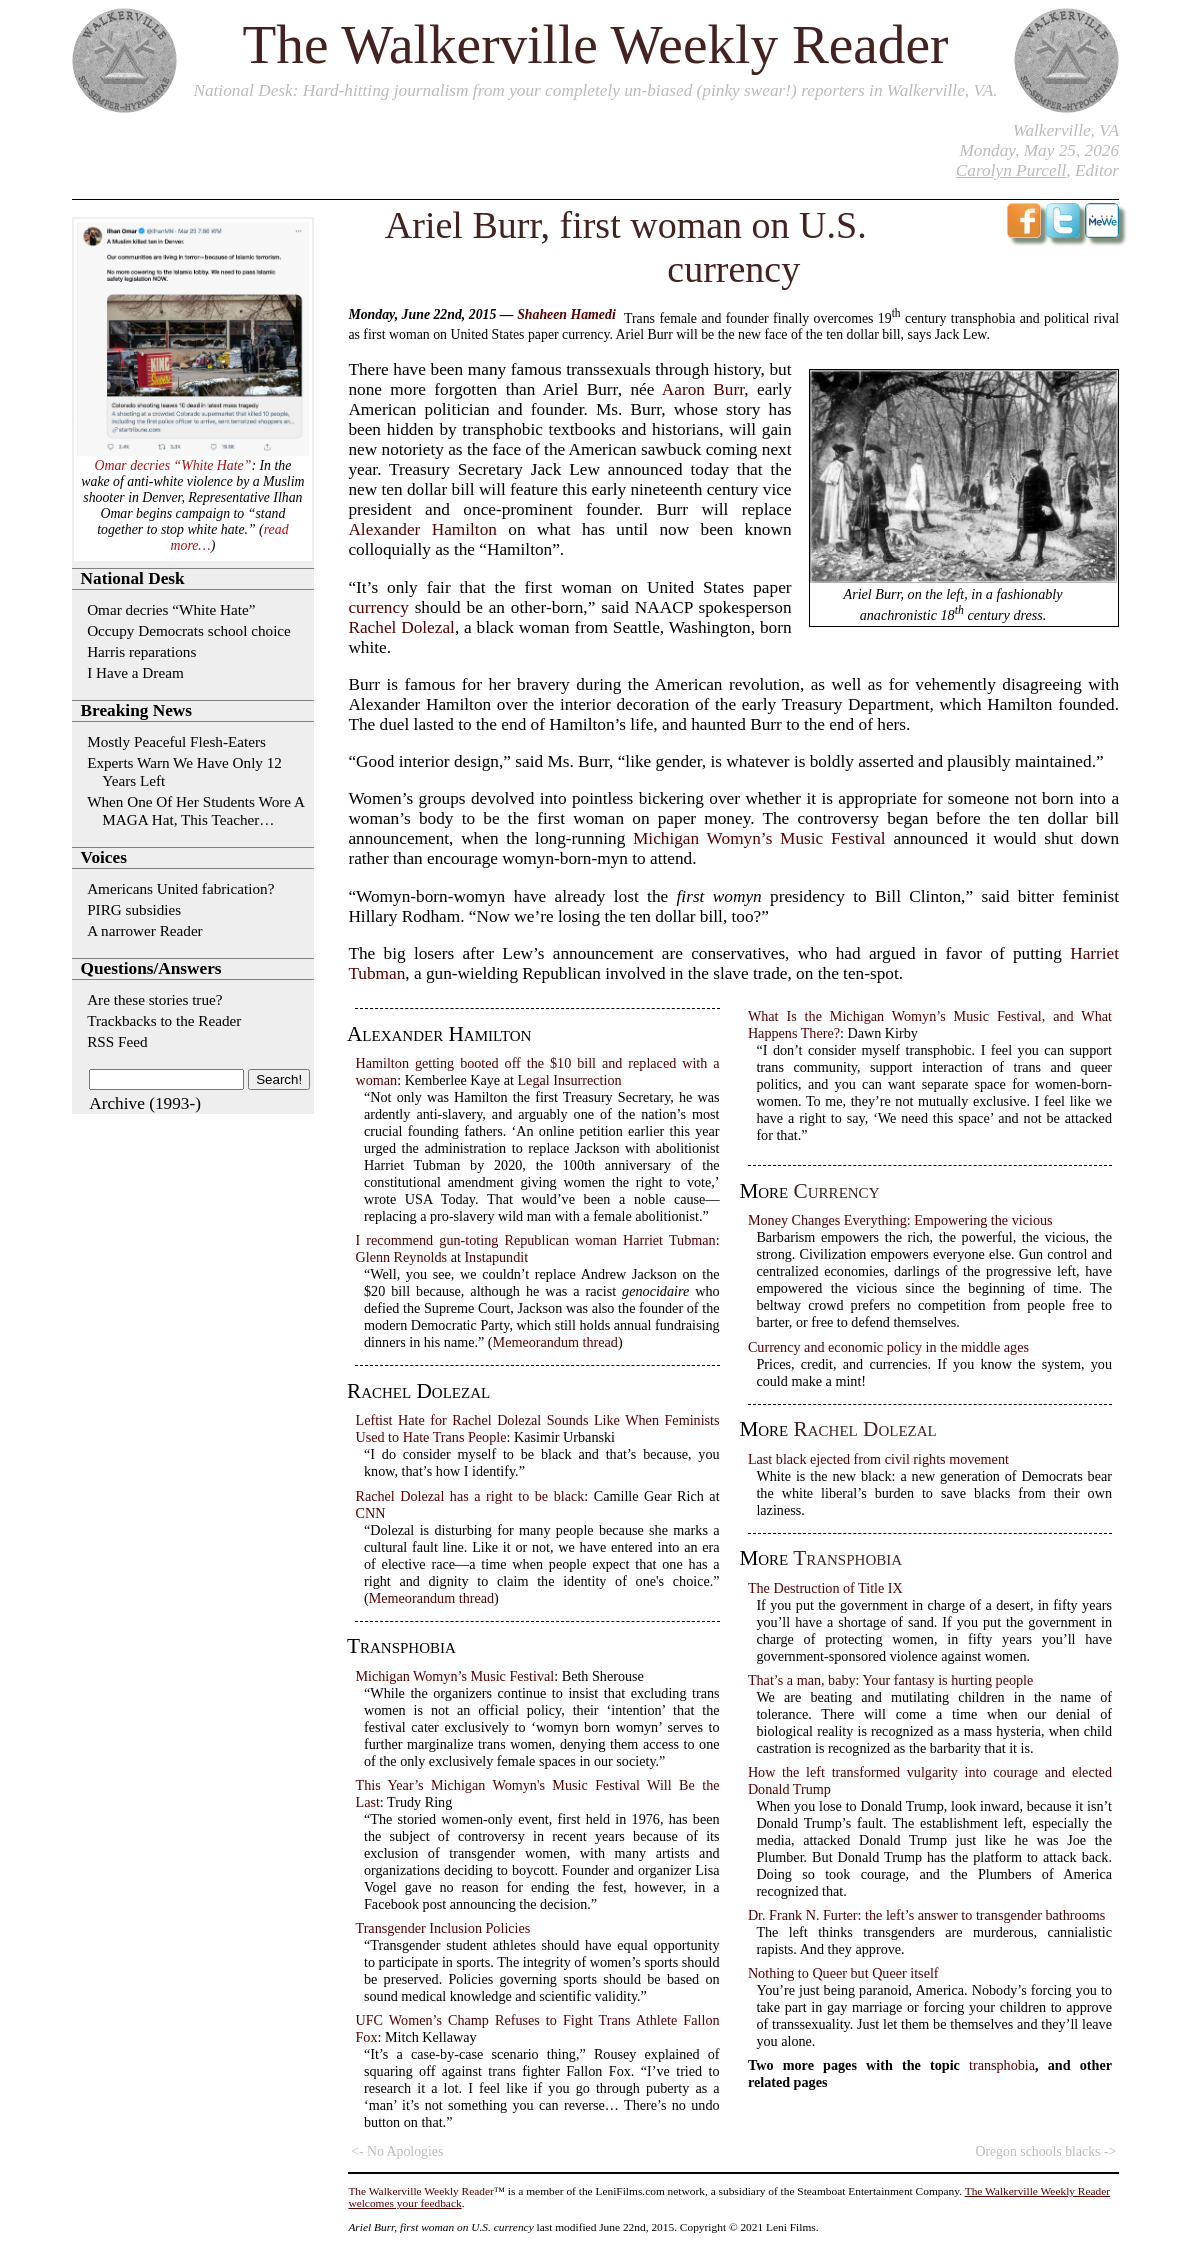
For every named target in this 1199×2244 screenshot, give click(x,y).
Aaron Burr (703, 389)
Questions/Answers (151, 968)
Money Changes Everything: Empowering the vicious (900, 1220)
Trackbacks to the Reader (164, 1020)
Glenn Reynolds (401, 1257)
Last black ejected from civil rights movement (878, 1459)
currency (378, 607)
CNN (370, 1513)
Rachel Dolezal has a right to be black (469, 1496)
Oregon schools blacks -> (1045, 2151)
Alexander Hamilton (422, 529)
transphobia (847, 1558)
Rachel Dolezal (401, 627)
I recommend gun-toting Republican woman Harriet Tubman (535, 1240)
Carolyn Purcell (1011, 170)
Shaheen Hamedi (566, 314)
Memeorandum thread (555, 1342)
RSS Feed (117, 1041)
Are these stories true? (154, 999)
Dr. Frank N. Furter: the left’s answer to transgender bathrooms (926, 1915)
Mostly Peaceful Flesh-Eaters (176, 741)
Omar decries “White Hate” (172, 465)
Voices (104, 857)
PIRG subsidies (134, 909)
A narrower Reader (145, 930)
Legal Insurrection (569, 1080)
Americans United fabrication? (180, 888)
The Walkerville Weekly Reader (596, 44)
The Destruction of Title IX (825, 1588)
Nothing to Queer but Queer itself (843, 1973)
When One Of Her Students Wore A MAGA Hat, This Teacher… (195, 810)
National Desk (242, 90)
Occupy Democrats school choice (189, 630)
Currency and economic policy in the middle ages (888, 1347)
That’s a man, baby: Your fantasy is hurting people (890, 1680)
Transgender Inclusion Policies (442, 1928)
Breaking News (136, 710)
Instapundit (496, 1257)
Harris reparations (141, 651)
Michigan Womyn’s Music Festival (759, 838)
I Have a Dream (135, 672)
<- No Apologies (397, 2151)
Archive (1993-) (145, 1103)
